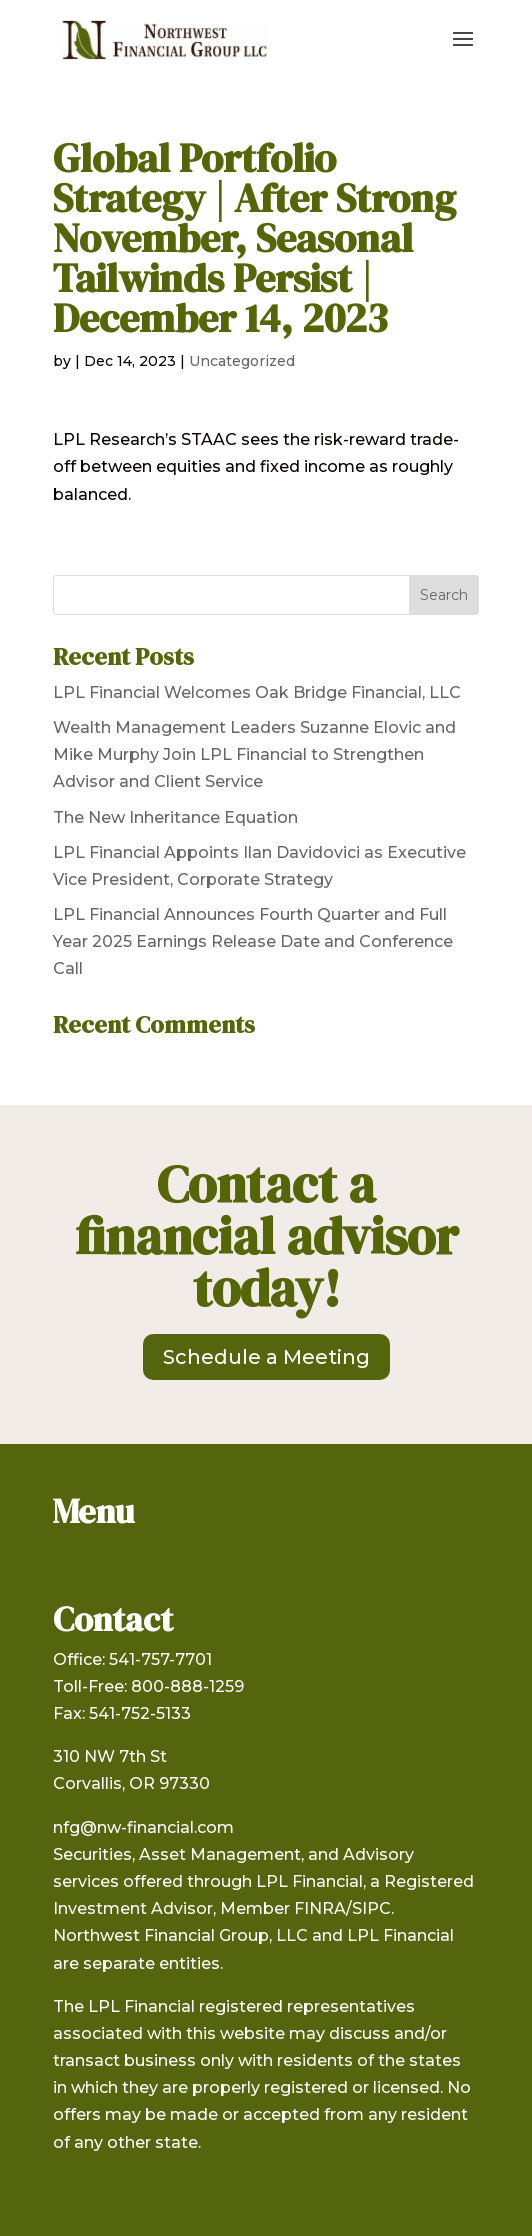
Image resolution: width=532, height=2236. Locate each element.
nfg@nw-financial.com (143, 1827)
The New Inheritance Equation (175, 817)
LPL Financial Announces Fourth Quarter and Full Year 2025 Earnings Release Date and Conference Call (253, 941)
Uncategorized (242, 361)
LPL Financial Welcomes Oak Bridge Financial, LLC (257, 692)
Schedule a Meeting (266, 1357)
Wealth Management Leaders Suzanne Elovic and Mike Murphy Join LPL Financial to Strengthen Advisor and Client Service (254, 754)
